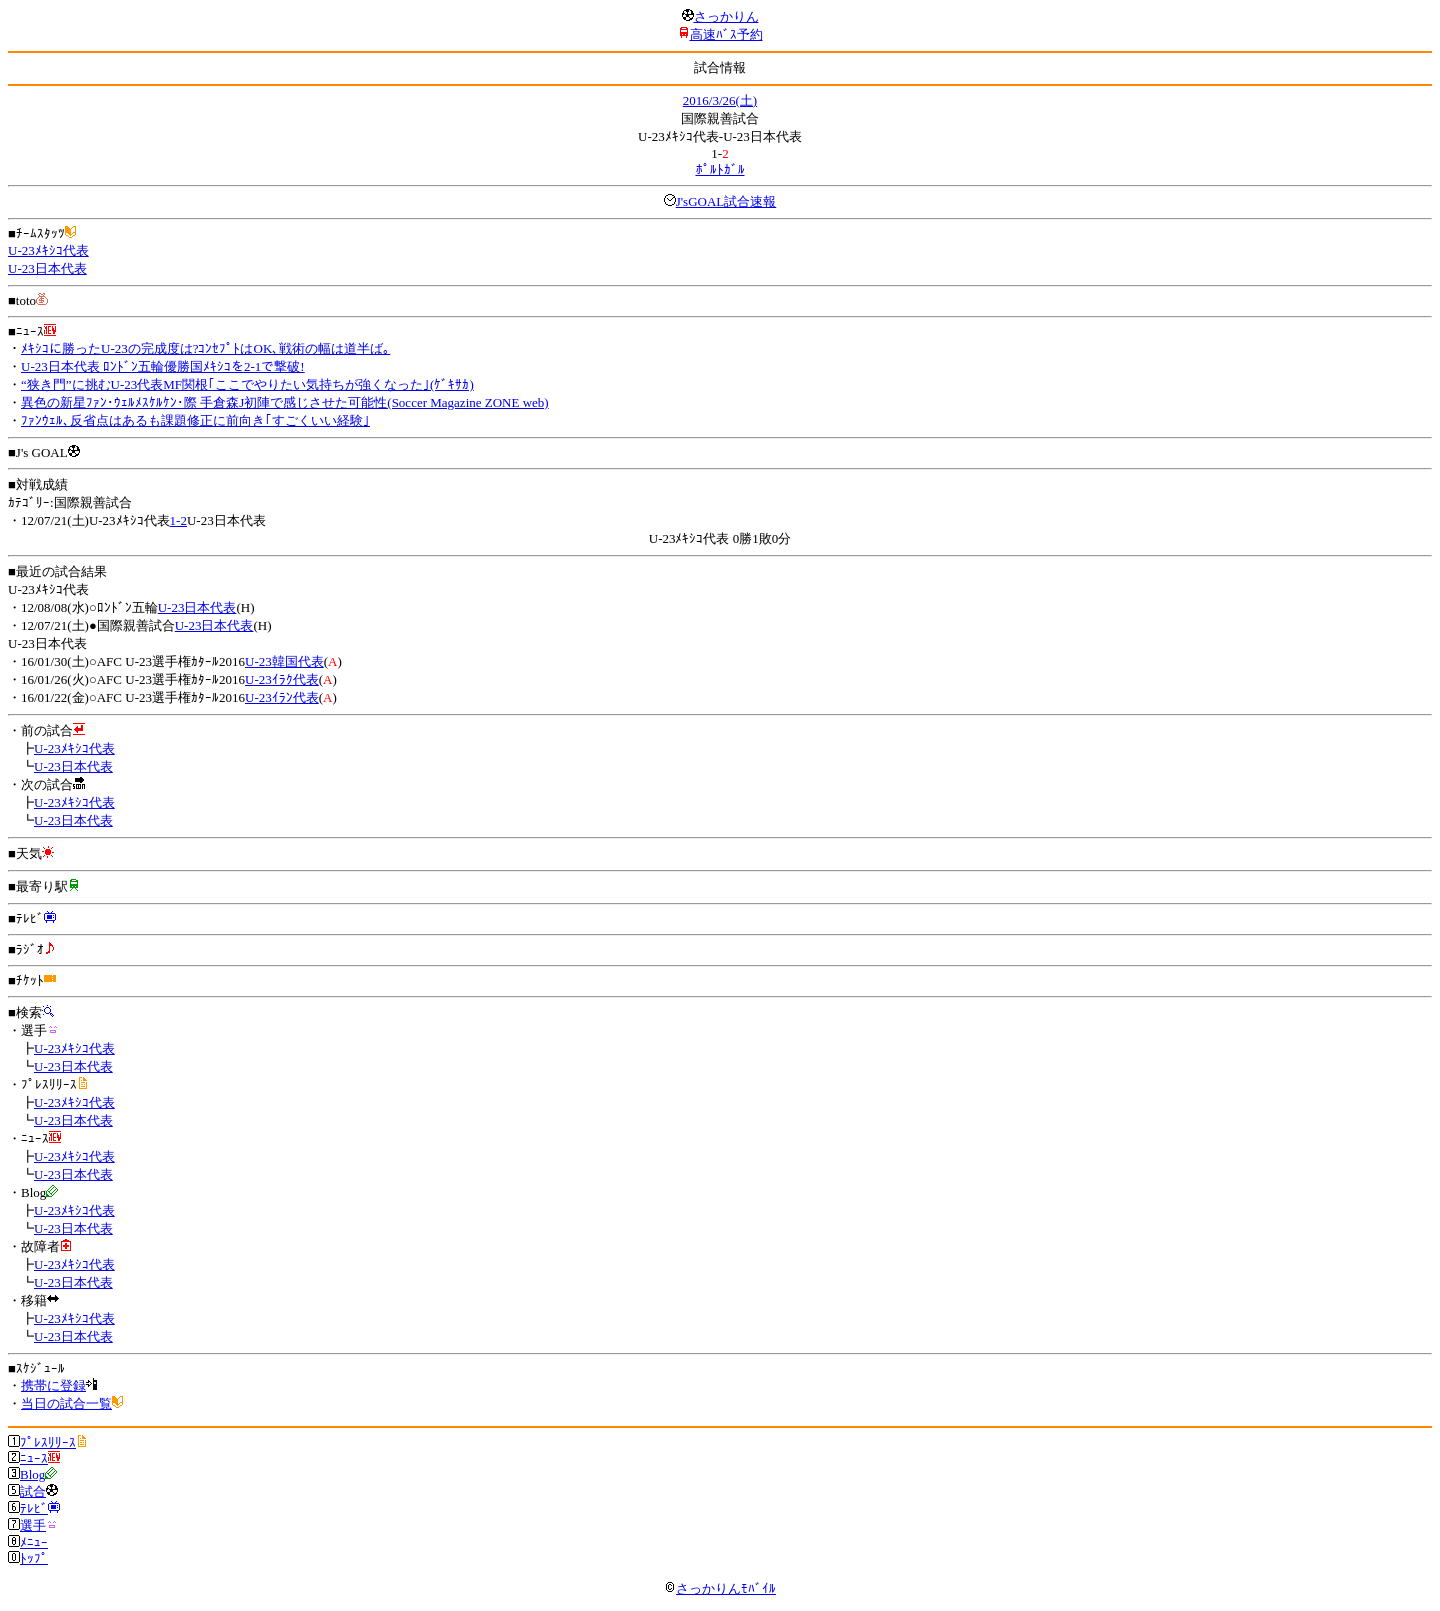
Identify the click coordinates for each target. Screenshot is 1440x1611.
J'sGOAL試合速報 (726, 201)
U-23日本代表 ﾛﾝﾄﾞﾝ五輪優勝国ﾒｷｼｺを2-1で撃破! (163, 366)
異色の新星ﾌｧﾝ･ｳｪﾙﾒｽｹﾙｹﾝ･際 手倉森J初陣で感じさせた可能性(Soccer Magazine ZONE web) (285, 402)
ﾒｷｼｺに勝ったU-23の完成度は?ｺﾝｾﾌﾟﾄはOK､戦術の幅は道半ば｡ (205, 348)
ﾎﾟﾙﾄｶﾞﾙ (720, 169)
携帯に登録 (53, 1385)
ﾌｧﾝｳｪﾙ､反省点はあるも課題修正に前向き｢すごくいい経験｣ (195, 420)
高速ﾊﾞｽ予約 (726, 34)
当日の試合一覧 (66, 1403)
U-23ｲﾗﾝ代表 (282, 697)
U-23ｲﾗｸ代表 (282, 679)
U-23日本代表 (47, 268)
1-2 (178, 520)
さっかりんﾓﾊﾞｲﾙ (720, 1588)
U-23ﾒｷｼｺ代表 (48, 250)
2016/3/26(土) (720, 100)
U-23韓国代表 (284, 661)
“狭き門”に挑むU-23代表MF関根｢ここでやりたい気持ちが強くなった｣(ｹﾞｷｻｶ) (247, 384)
